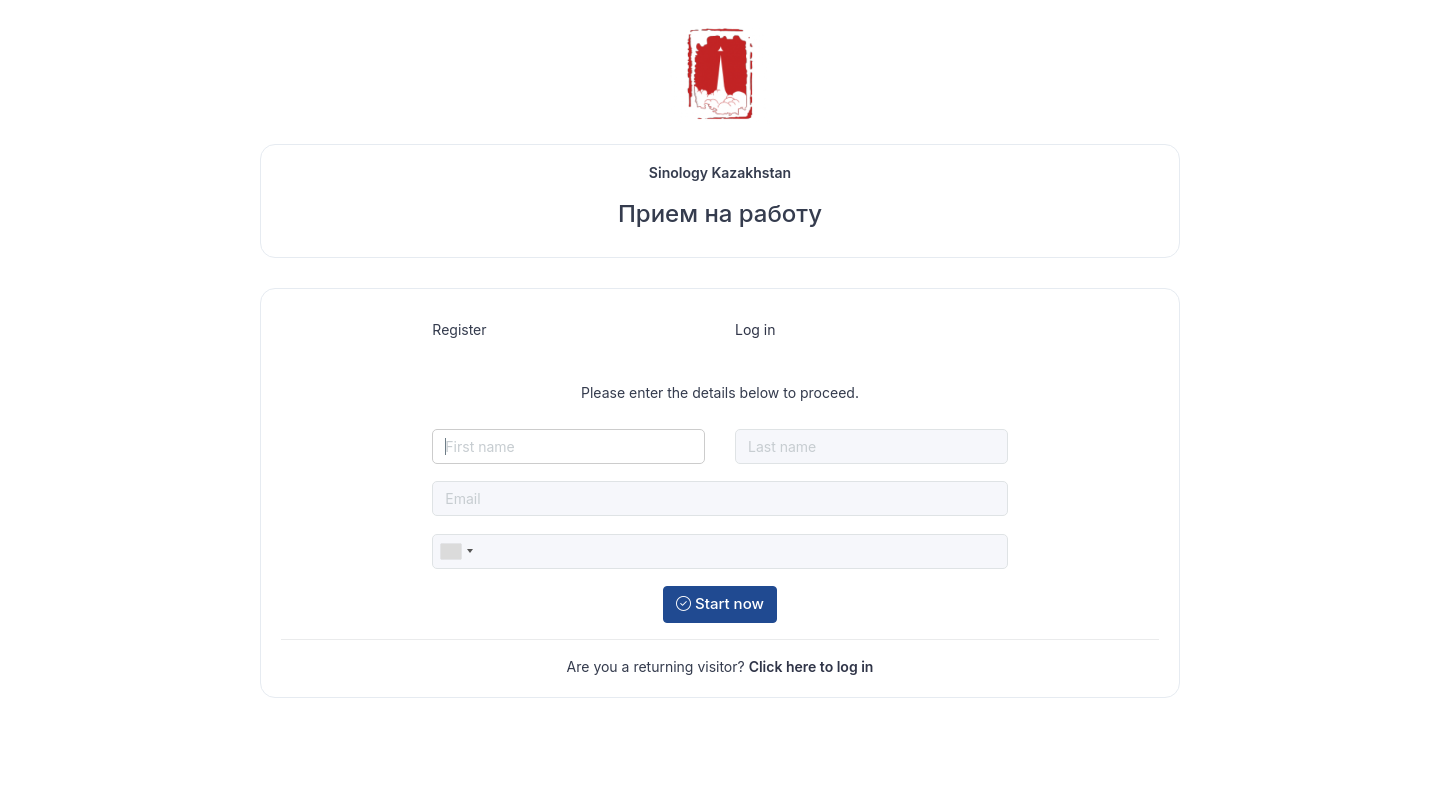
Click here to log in (811, 666)
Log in (755, 329)
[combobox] (456, 551)
